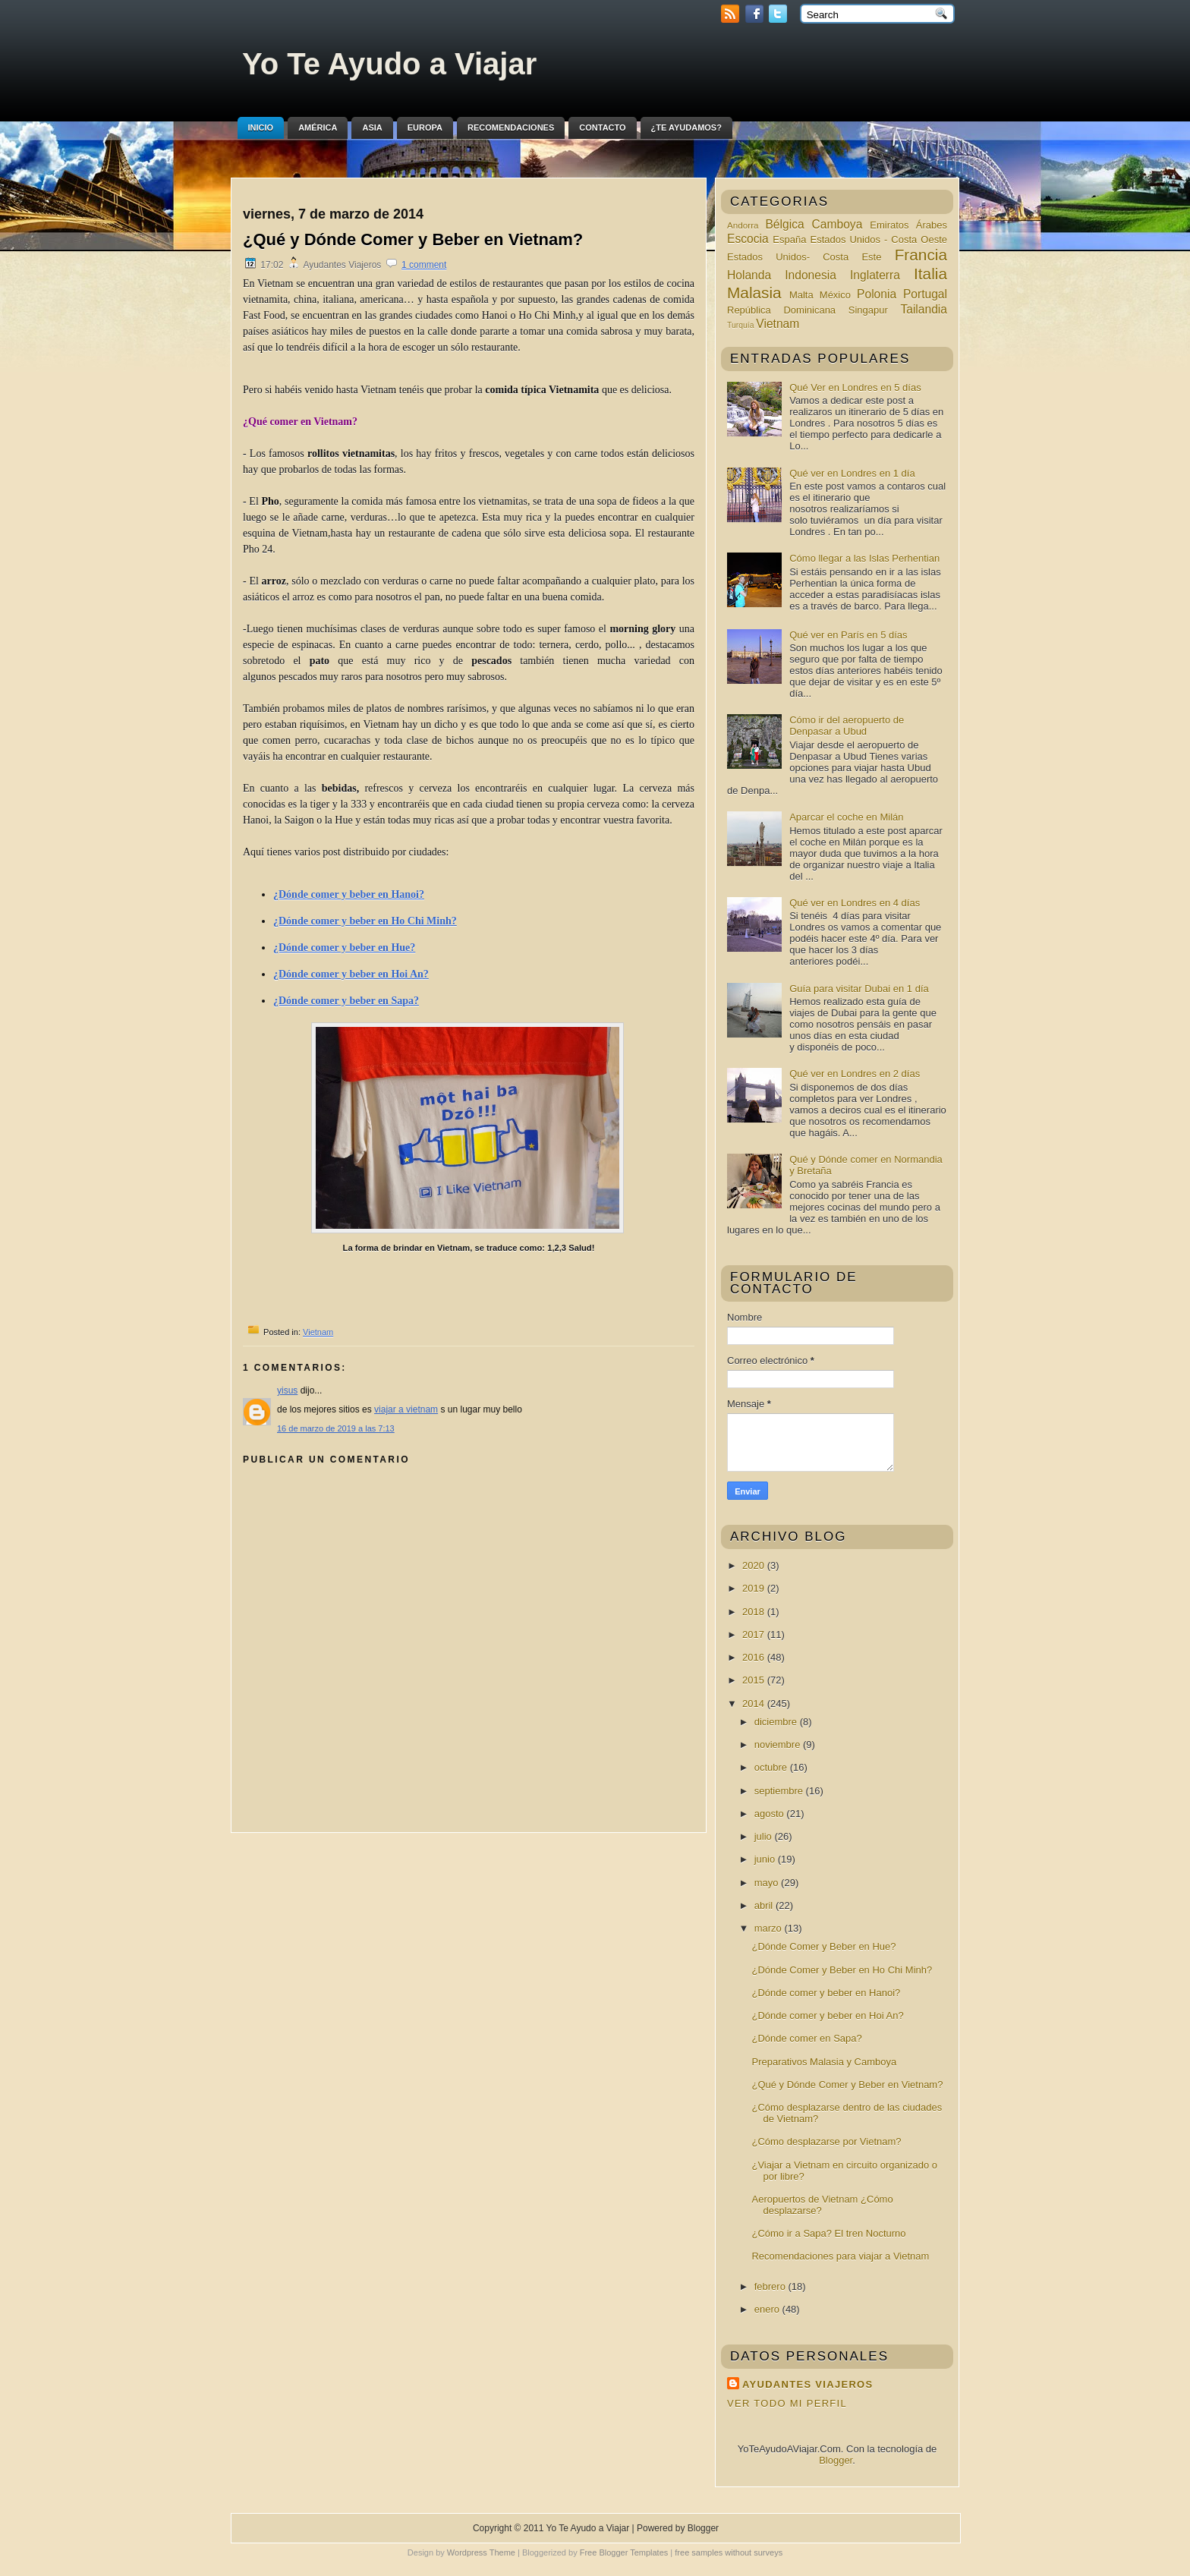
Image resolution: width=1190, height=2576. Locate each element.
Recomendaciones (511, 127)
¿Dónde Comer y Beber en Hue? (823, 1946)
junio (766, 1859)
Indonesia (810, 275)
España (789, 239)
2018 (754, 1611)
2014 (754, 1703)
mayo (767, 1882)
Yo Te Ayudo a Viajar (389, 63)
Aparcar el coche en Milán (846, 817)
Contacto (602, 127)
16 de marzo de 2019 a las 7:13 (336, 1428)
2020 (754, 1565)
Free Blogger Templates (624, 2552)
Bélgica (784, 224)
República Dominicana (781, 310)
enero (768, 2309)
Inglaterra (875, 275)
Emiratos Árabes (908, 225)
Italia (930, 273)
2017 (754, 1634)
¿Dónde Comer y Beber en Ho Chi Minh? (841, 1970)
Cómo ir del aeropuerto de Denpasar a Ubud (846, 725)
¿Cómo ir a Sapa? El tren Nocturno (828, 2233)
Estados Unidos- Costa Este (804, 257)
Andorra (743, 225)
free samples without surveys (728, 2552)
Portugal (925, 294)
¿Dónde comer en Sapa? (806, 2038)
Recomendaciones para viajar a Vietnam (840, 2256)
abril (765, 1905)
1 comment (423, 265)
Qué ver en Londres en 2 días (854, 1073)
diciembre (777, 1721)
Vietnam (318, 1332)
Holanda (749, 275)
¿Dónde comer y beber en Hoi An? (827, 2015)
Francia (921, 254)
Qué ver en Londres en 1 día (852, 473)
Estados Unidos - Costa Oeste (878, 239)
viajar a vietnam (406, 1409)
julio (764, 1836)
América (317, 127)
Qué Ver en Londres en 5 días (855, 387)
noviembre (778, 1744)
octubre (772, 1767)
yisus (287, 1390)
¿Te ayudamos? (686, 127)
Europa (425, 127)
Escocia (748, 238)
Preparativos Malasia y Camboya (823, 2061)
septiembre (780, 1791)
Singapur (868, 310)
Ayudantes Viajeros (807, 2384)
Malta (801, 295)
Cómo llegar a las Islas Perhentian (864, 558)
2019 (754, 1588)
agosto (770, 1813)
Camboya (837, 224)
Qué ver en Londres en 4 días (854, 903)
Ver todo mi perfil (787, 2403)
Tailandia (923, 309)
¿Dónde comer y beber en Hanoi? (825, 1992)
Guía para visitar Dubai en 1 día (859, 988)
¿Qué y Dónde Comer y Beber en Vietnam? (413, 239)
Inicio (261, 127)
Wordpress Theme (481, 2552)
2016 (754, 1657)
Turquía (740, 325)
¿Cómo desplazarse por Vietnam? (826, 2141)
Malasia (754, 292)
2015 (754, 1680)
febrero (771, 2286)
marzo (769, 1928)
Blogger (835, 2460)
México (835, 295)
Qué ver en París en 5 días (848, 635)
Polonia (876, 294)
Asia (372, 127)
